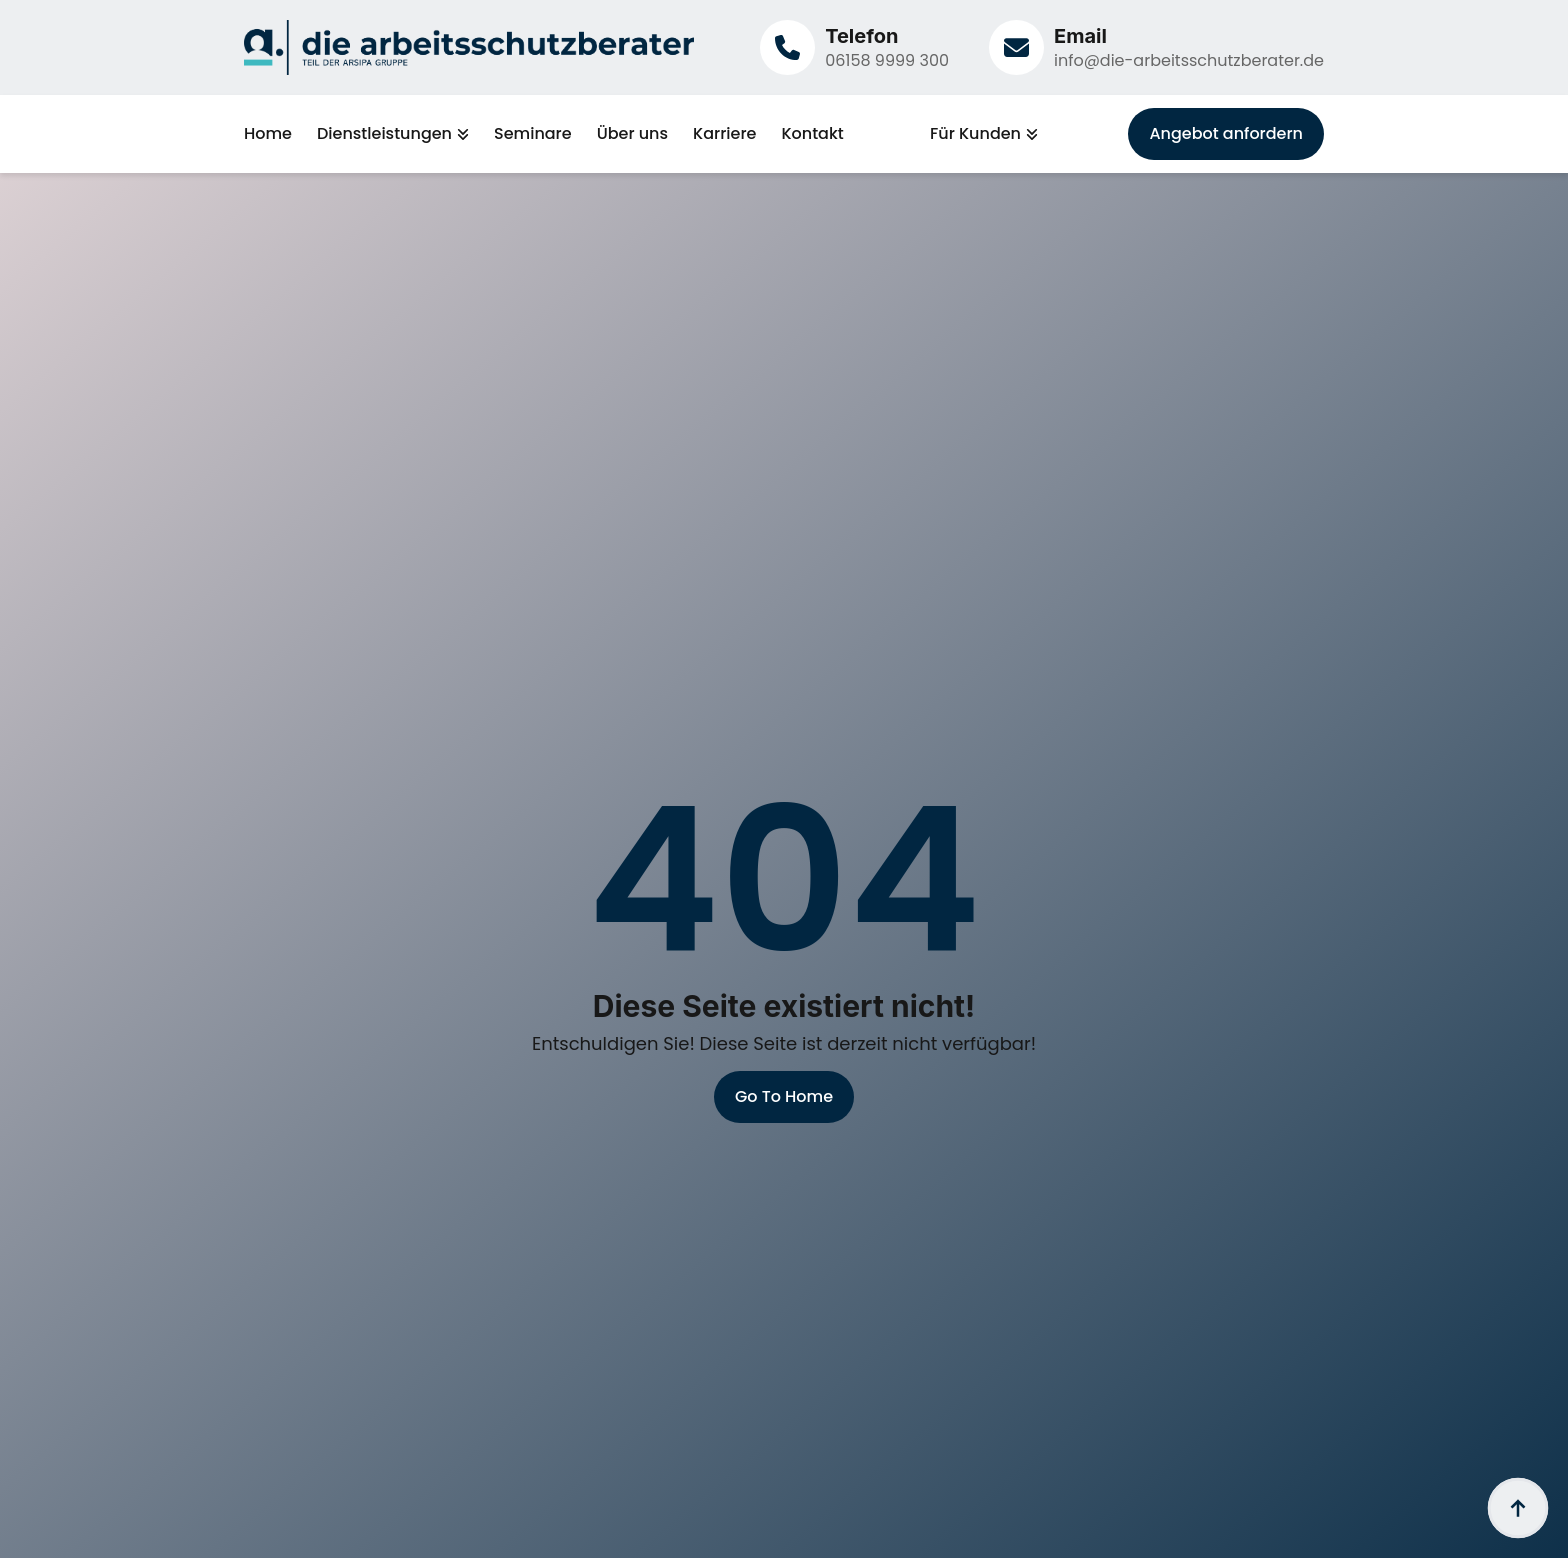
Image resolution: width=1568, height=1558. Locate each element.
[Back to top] (1518, 1508)
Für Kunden (975, 134)
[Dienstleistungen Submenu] (460, 134)
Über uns (632, 134)
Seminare (533, 134)
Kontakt (812, 134)
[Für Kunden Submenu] (1029, 134)
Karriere (724, 134)
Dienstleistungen (384, 134)
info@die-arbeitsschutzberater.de (1189, 60)
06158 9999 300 (887, 60)
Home (268, 134)
